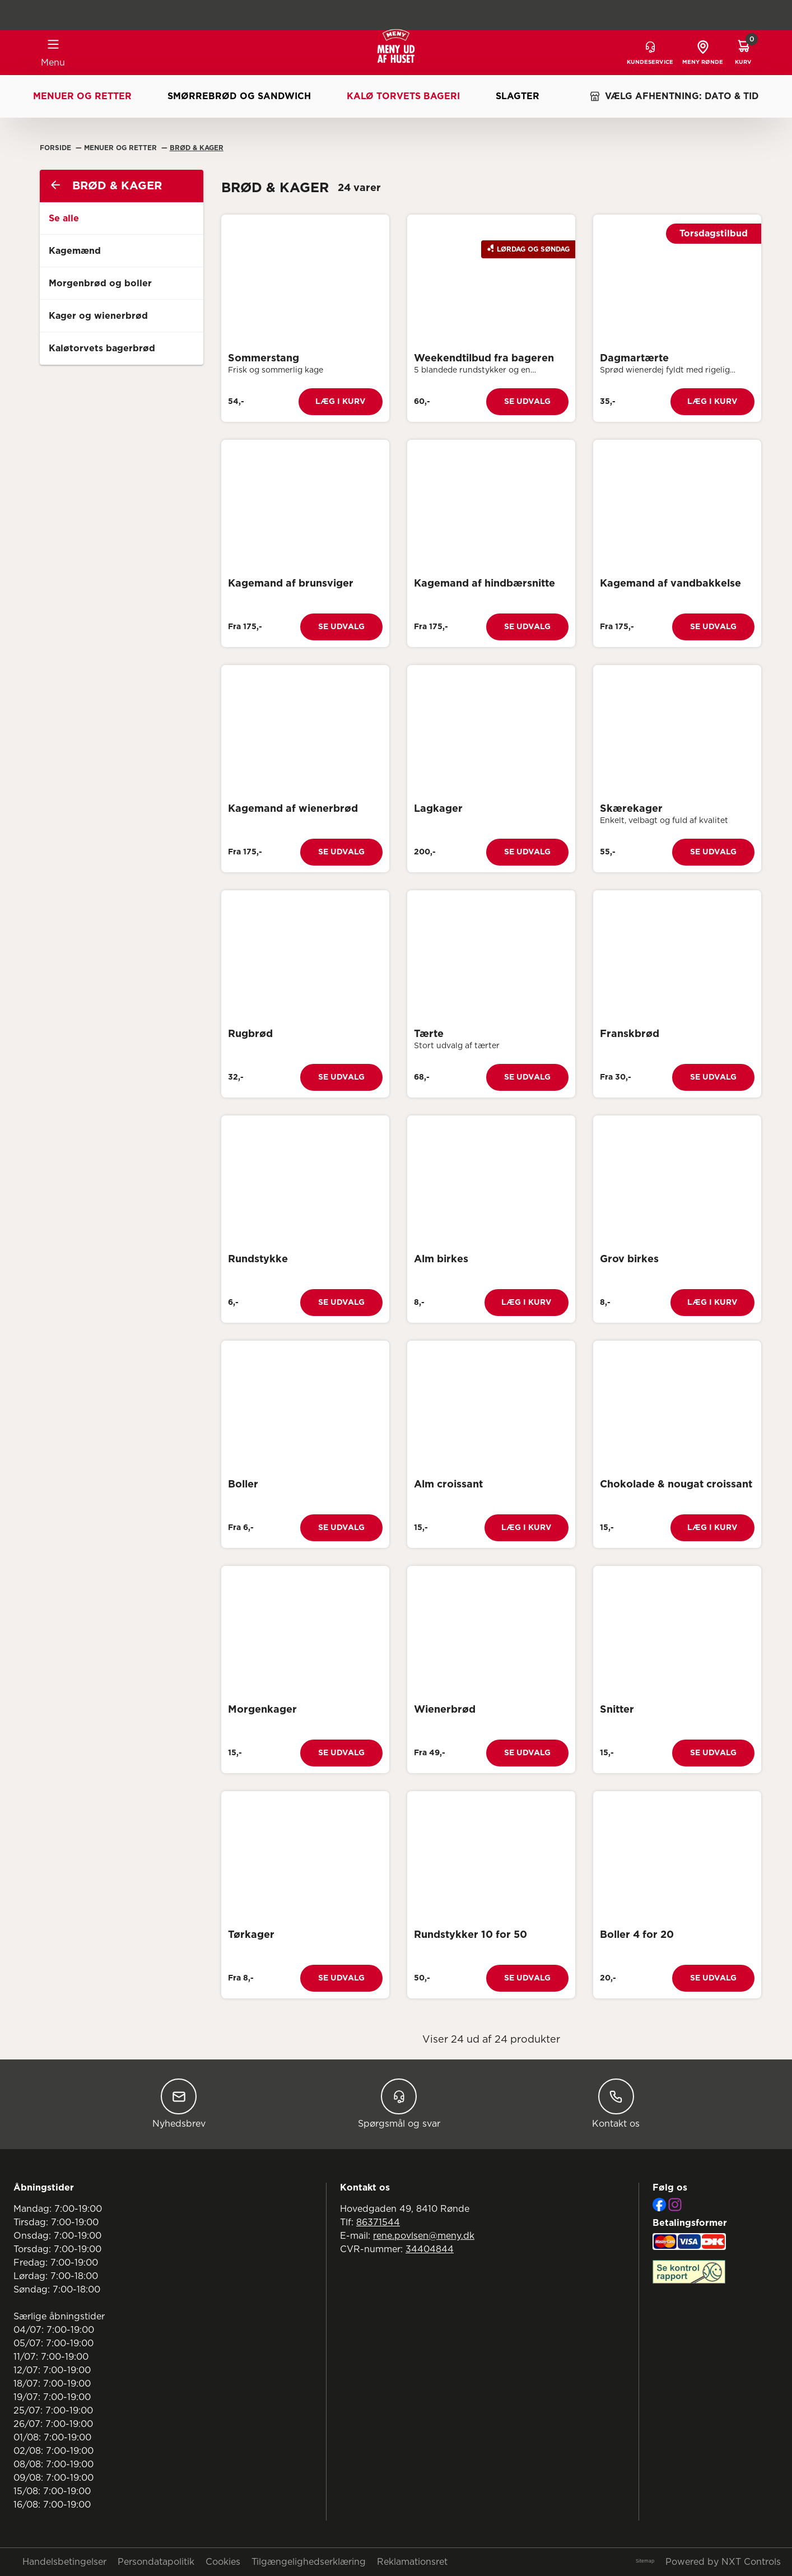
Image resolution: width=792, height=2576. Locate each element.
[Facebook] (659, 2204)
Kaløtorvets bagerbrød (102, 348)
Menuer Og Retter (121, 148)
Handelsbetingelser (64, 2562)
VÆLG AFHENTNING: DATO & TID (674, 96)
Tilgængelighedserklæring (308, 2562)
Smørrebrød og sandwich (239, 96)
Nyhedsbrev (179, 2103)
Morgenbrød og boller (100, 283)
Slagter (517, 96)
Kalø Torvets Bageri (403, 96)
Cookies (223, 2562)
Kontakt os (616, 2103)
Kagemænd (75, 251)
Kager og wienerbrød (98, 315)
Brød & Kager (196, 148)
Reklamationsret (412, 2562)
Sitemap (645, 2561)
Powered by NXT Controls (723, 2562)
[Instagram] (675, 2204)
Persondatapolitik (156, 2562)
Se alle (64, 218)
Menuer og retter (82, 96)
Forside (56, 148)
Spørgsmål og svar (399, 2103)
